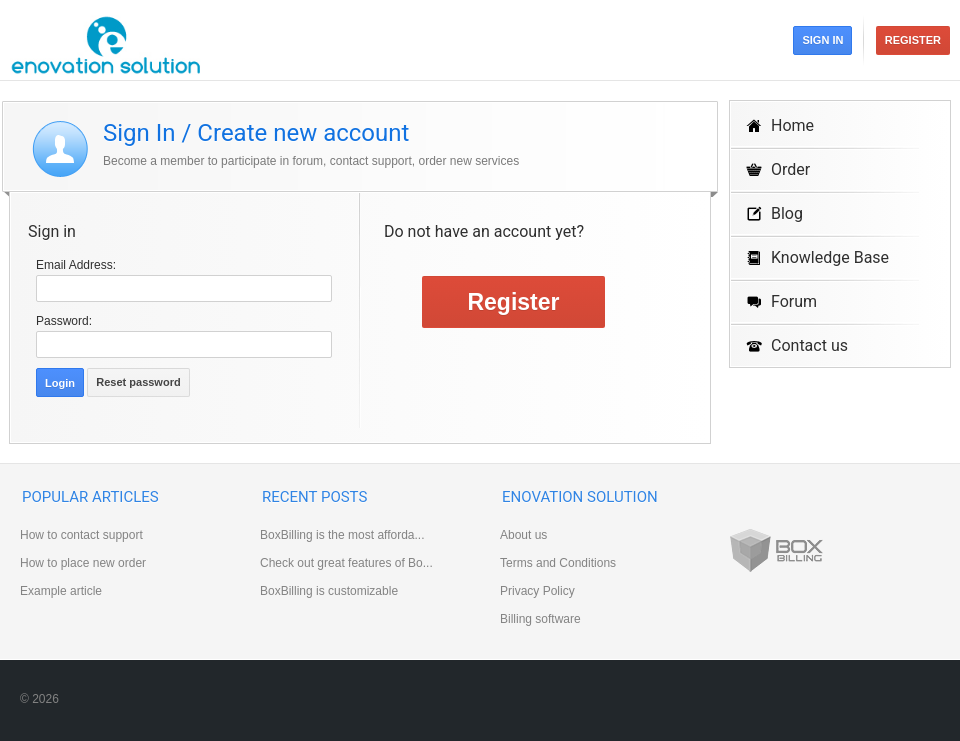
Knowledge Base (830, 257)
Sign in (822, 40)
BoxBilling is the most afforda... (342, 535)
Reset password (138, 382)
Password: (64, 321)
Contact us (809, 345)
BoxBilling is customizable (329, 591)
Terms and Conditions (558, 563)
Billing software (540, 619)
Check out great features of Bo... (346, 563)
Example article (61, 591)
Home (792, 125)
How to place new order (83, 563)
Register (913, 40)
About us (523, 535)
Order (790, 169)
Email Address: (76, 265)
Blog (787, 213)
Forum (794, 301)
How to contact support (81, 535)
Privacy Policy (537, 591)
